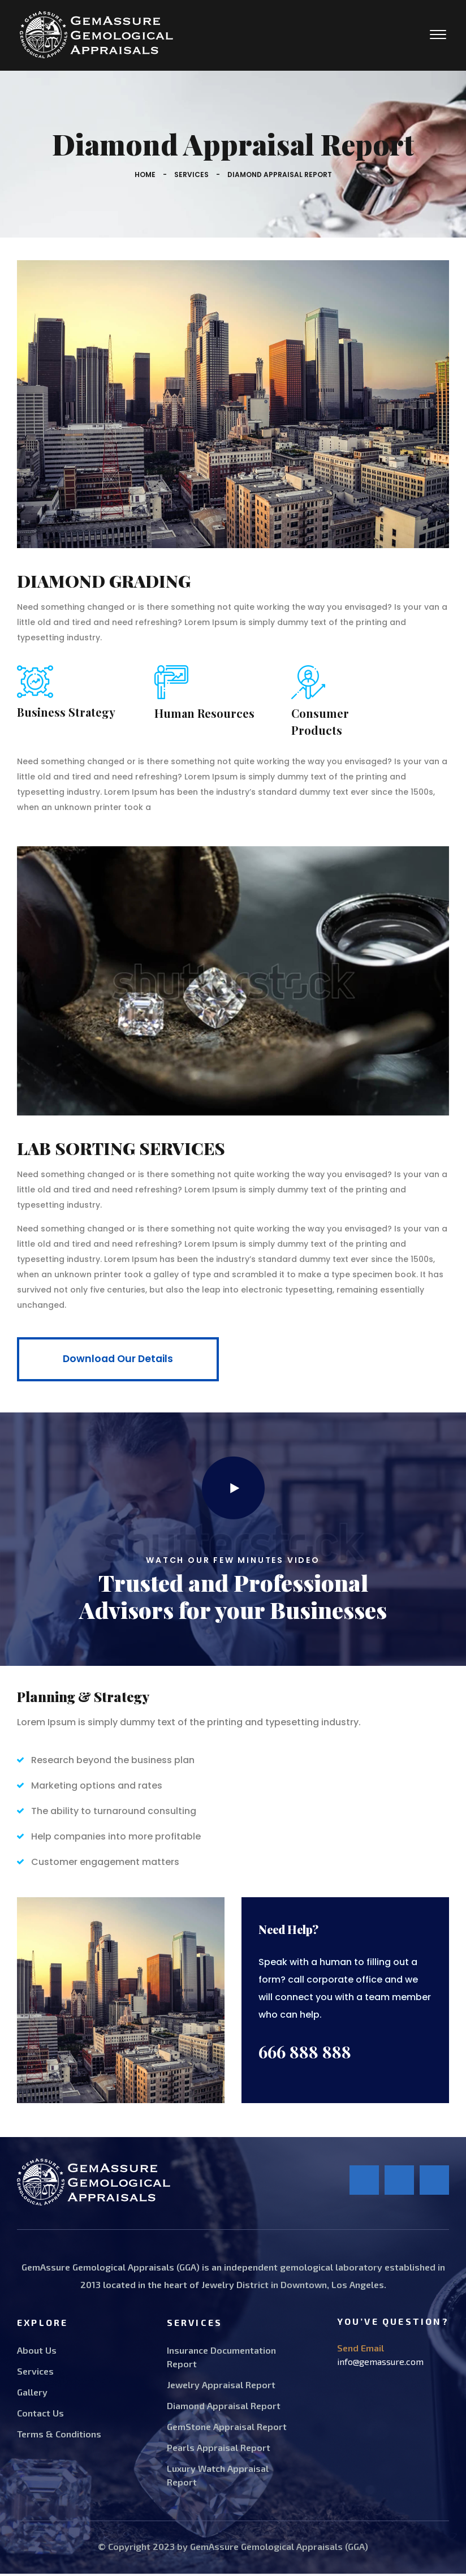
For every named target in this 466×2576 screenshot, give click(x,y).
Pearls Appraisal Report (218, 2449)
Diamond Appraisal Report (224, 2407)
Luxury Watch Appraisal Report (218, 2477)
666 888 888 (304, 2054)
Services (191, 174)
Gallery (32, 2394)
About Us (37, 2352)
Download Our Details (123, 1361)
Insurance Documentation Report (221, 2359)
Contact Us (40, 2415)
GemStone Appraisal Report (227, 2428)
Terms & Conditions (59, 2436)
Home (145, 174)
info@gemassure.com (380, 2363)
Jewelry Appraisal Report (221, 2386)
